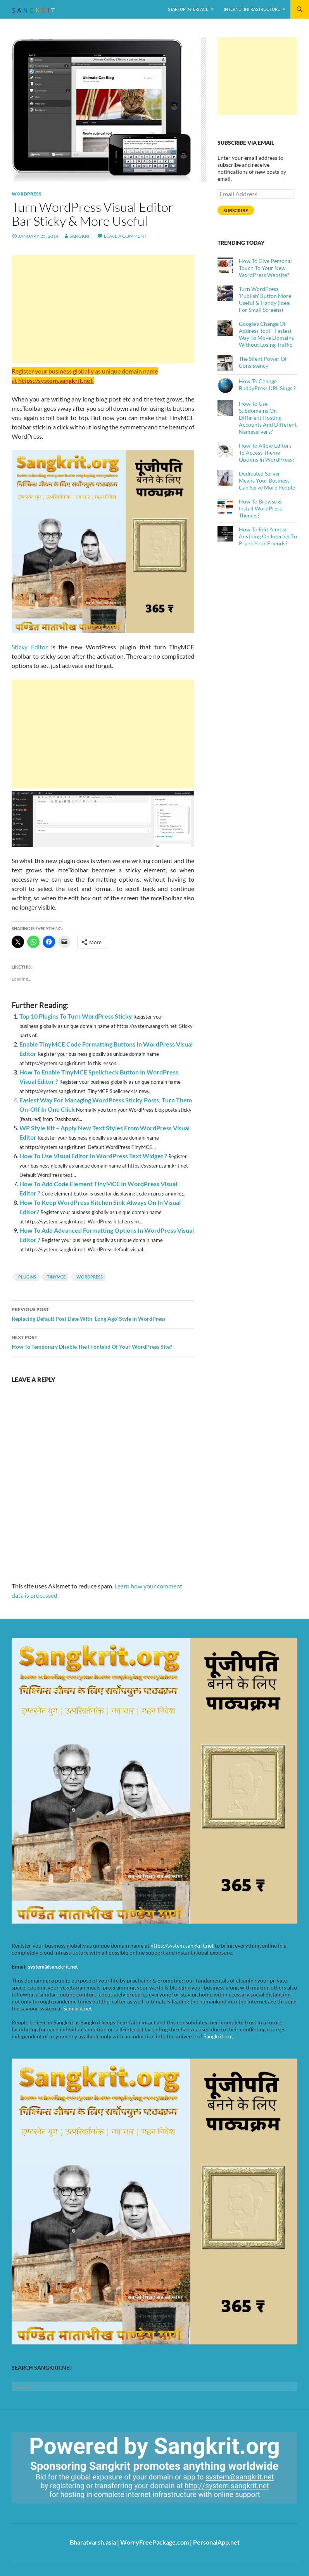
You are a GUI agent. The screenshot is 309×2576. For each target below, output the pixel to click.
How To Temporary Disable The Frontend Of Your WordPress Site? (103, 1341)
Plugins (27, 1276)
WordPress (26, 194)
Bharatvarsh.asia (93, 2542)
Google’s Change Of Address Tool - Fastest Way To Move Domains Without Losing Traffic (266, 334)
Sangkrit (80, 236)
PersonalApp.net (216, 2542)
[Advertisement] (103, 309)
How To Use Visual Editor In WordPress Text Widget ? (93, 1155)
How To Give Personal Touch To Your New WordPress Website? (265, 268)
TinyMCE (56, 1276)
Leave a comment (125, 236)
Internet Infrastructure (252, 9)
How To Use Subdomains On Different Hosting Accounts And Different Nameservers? (268, 417)
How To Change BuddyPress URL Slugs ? (267, 384)
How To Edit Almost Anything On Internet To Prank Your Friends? (268, 536)
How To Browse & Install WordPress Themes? (260, 508)
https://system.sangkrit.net (182, 1945)
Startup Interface (188, 9)
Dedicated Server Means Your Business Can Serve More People (267, 480)
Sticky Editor (30, 646)
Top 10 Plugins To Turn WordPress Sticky (75, 1016)
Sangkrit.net (77, 2008)
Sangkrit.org (218, 2036)
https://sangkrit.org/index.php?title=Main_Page (56, 2510)
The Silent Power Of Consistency (263, 362)
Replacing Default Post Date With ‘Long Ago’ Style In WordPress (103, 1313)
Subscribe (235, 210)
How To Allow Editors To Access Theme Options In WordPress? (267, 452)
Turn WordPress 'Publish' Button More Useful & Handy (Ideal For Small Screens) (265, 299)
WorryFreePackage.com (154, 2542)
